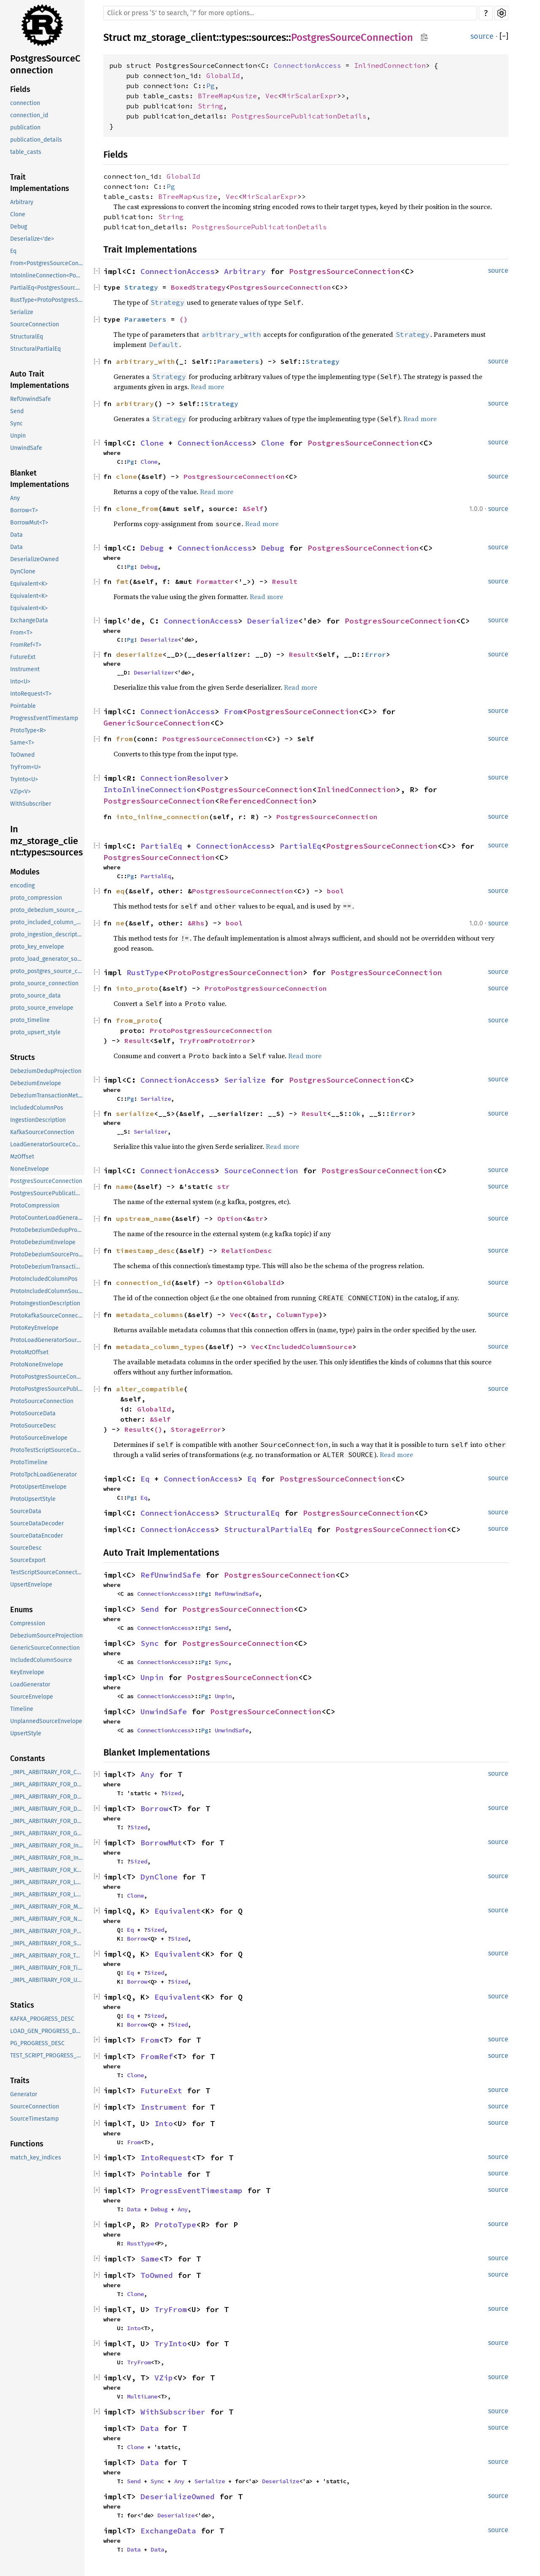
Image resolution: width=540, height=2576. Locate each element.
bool (335, 891)
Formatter (215, 581)
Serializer (150, 1131)
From (233, 711)
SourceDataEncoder (36, 1535)
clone (126, 476)
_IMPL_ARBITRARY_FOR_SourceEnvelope (47, 1943)
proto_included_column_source (47, 922)
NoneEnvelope (29, 1168)
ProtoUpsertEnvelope (38, 1486)
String (210, 106)
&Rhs (196, 923)
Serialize (21, 312)
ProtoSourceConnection (41, 1401)
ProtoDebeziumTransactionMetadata (47, 1266)
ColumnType (297, 1314)
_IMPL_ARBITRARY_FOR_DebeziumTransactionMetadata (47, 1821)
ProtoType (175, 2224)
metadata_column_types (160, 1346)
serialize (135, 1113)
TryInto (170, 2343)
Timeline (21, 1709)
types (233, 37)
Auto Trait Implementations (39, 379)
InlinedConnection (390, 65)
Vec (271, 95)
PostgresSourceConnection (45, 64)
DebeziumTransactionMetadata (47, 1095)
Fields (20, 89)
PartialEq (161, 846)
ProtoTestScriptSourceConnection (47, 1450)
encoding (22, 885)
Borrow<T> (24, 510)
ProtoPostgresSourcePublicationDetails (47, 1389)
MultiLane (142, 2396)
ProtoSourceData (33, 1413)
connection (25, 103)
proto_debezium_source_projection (47, 910)
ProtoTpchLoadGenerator (43, 1474)
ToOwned (22, 754)
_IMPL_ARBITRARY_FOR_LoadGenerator (47, 1882)
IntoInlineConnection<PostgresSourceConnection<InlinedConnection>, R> (47, 275)
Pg (210, 85)
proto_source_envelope (41, 1007)
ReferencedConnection (265, 801)
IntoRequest (166, 2157)
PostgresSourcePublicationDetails (47, 1193)
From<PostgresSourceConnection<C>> (47, 263)
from (124, 738)
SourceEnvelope (31, 1696)
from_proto (137, 1020)
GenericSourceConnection (45, 1647)
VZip (163, 2377)
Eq (13, 251)
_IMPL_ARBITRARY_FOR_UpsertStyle (47, 1980)
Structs (22, 1057)
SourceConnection (34, 324)
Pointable (23, 706)
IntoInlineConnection (149, 789)
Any (15, 498)
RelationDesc (246, 1250)
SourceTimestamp (34, 2118)
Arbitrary (21, 202)
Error (375, 654)
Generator (23, 2094)
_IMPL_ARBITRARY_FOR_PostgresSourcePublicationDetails (47, 1931)
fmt (122, 581)
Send (17, 411)
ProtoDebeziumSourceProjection (47, 1254)
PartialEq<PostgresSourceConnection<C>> (47, 287)
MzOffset (22, 1156)
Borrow (154, 1808)
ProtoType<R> (28, 730)
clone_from (137, 508)
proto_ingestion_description (47, 934)
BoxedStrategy (198, 287)
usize (246, 95)
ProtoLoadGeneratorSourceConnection (47, 1340)
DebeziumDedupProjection (45, 1071)
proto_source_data (35, 995)
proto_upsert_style (35, 1032)
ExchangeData (29, 620)
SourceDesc (26, 1548)
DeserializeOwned (34, 559)
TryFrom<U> (25, 767)
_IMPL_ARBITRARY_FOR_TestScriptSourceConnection (47, 1955)
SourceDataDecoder (37, 1523)
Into (163, 2123)
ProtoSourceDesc (33, 1425)
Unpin (18, 435)
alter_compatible (150, 1389)
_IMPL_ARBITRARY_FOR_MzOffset (47, 1906)
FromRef (156, 2056)
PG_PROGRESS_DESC (37, 2043)
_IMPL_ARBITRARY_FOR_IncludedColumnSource (47, 1857)
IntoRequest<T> (30, 693)
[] (504, 36)
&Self (253, 508)
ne (120, 923)
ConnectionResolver (182, 778)
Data (16, 534)
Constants (27, 1758)
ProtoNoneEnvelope (36, 1364)
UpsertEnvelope (31, 1584)
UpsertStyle (25, 1733)
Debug (18, 226)
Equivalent (177, 1911)
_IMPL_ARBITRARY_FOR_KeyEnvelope (47, 1870)
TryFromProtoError (215, 1040)
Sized (172, 1793)
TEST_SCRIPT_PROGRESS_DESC (47, 2055)
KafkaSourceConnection (42, 1132)
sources (268, 37)
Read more (207, 386)
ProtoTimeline (29, 1462)
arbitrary (135, 403)
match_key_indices (35, 2157)
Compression (27, 1623)
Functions (26, 2143)
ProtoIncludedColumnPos (44, 1279)
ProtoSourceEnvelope (39, 1437)
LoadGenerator (30, 1684)
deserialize (139, 654)
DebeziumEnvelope (35, 1083)
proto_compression (36, 897)
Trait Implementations (39, 182)
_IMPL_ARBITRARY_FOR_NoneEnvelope (47, 1919)
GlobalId (223, 75)
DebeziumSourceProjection (46, 1635)
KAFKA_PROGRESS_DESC (42, 2018)
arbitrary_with (145, 361)
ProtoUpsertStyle (33, 1499)
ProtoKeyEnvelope (34, 1327)
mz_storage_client (174, 37)
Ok (356, 1113)
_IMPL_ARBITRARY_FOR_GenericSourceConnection (47, 1833)
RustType (145, 972)
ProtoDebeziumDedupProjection (47, 1230)
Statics (22, 2005)
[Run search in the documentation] (290, 13)
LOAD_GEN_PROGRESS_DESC (47, 2031)
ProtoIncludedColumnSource (47, 1291)
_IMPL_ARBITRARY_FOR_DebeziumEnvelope (47, 1796)
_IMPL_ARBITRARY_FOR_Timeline (47, 1967)
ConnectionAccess (307, 65)
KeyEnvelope (27, 1672)
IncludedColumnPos (36, 1107)
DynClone (22, 571)
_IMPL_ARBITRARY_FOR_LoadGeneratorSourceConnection (47, 1894)
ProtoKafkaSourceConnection (47, 1315)
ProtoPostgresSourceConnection (47, 1376)
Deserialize (272, 621)
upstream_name (143, 1218)
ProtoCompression (34, 1205)
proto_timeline (30, 1020)
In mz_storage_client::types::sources (46, 840)
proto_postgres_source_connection (47, 971)
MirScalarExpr (309, 95)
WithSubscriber (30, 803)
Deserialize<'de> (32, 238)
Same (149, 2259)
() (183, 319)
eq (120, 891)
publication (25, 127)
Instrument (25, 669)
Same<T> (22, 742)
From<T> (21, 632)
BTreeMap (215, 95)
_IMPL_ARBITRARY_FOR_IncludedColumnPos (47, 1845)
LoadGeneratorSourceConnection (47, 1144)
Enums (21, 1609)
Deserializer (154, 672)
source (482, 36)
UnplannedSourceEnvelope (46, 1721)
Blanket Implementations (39, 478)
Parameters (145, 319)
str (223, 1186)
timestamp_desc (145, 1250)
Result (284, 581)
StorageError (196, 1429)
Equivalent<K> (29, 583)
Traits (20, 2080)
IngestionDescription (38, 1120)
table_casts (25, 152)
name (124, 1186)
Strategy (141, 287)
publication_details (36, 139)
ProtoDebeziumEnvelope (43, 1242)
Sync (16, 423)
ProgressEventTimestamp (44, 718)
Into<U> (20, 681)
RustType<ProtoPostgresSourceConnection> (47, 300)
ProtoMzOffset (29, 1352)
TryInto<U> (24, 779)
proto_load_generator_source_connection (47, 959)
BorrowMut (161, 1842)
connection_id (29, 115)
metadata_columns (150, 1314)
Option (230, 1218)
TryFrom (170, 2309)
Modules (25, 872)
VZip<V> (20, 791)
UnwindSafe (26, 448)
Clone (17, 214)
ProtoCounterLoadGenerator (47, 1217)
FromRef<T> (25, 644)
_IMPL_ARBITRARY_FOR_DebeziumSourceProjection (47, 1808)
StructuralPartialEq (35, 348)
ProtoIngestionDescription (45, 1303)
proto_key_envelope (37, 946)
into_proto (137, 988)
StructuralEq (26, 336)
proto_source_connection (44, 983)
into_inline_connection (162, 816)
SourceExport (28, 1560)
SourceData (25, 1511)
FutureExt (22, 657)
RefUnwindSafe (30, 399)
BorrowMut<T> (29, 522)
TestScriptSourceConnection (47, 1572)
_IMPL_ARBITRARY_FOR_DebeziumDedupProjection (47, 1784)
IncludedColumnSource (41, 1660)
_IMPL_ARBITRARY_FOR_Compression (47, 1772)
